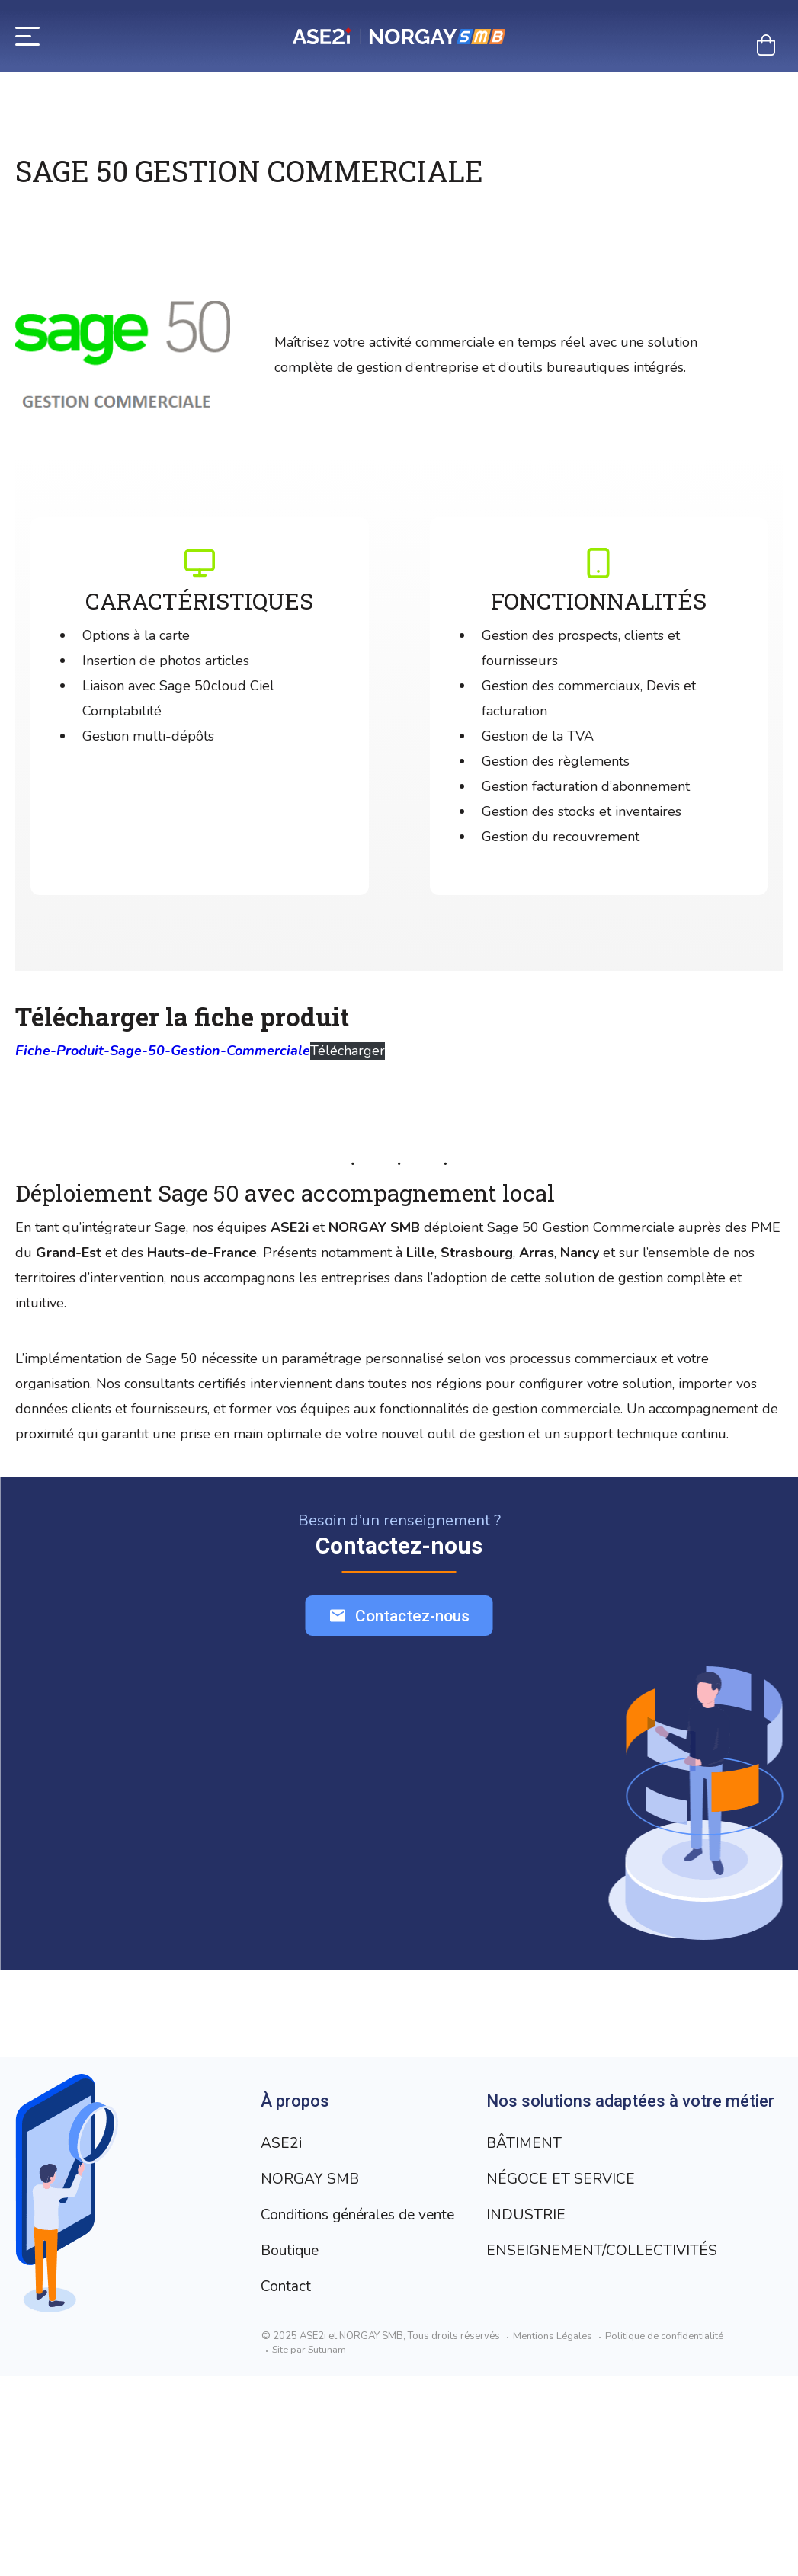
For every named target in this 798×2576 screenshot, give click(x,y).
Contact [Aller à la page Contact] (286, 2286)
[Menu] (27, 35)
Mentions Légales (552, 2535)
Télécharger (347, 1051)
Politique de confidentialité (664, 2535)
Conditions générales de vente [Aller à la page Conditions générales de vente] (367, 2214)
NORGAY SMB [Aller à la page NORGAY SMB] (311, 2178)
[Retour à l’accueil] (398, 35)
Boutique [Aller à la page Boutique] (292, 2250)
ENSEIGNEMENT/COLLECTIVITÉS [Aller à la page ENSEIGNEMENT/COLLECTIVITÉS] (377, 2485)
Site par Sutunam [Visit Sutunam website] (310, 2549)
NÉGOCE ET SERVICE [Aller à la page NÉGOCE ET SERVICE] (335, 2414)
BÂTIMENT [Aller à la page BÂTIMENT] (299, 2378)
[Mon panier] (766, 45)
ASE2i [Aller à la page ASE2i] (282, 2143)
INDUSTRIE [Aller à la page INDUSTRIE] (300, 2450)
